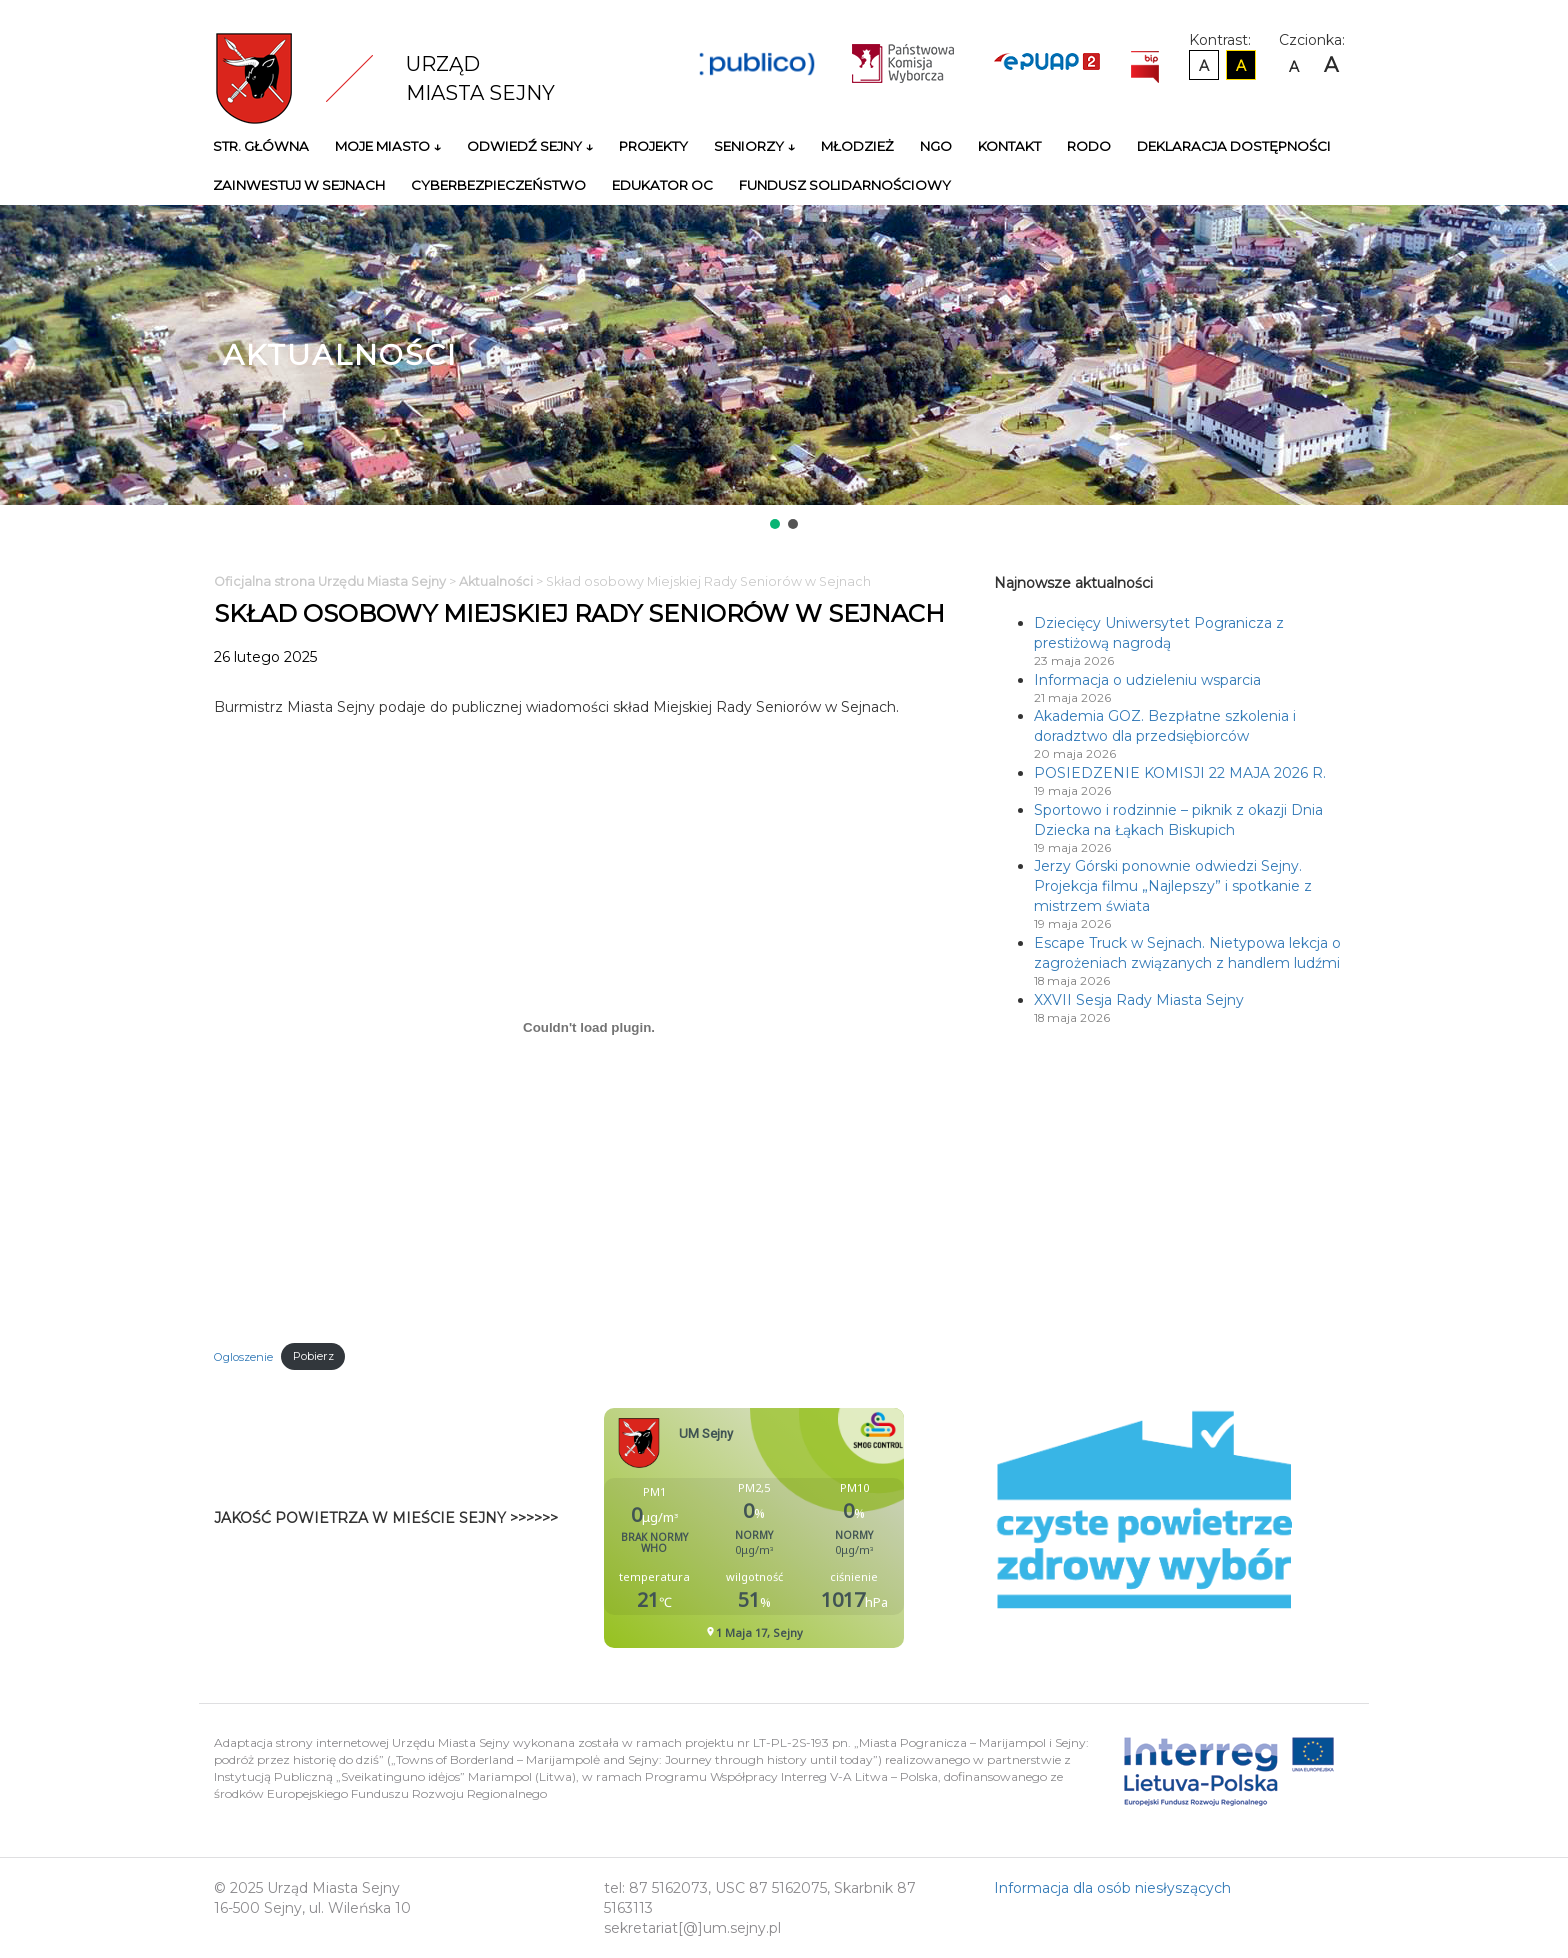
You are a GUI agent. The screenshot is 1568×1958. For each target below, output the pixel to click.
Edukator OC (662, 185)
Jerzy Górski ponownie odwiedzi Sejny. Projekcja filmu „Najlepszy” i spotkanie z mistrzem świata (1173, 886)
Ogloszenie (243, 1356)
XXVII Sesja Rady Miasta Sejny (1139, 1000)
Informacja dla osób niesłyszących (1112, 1888)
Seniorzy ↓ (754, 146)
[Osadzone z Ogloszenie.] (589, 1027)
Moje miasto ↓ (388, 146)
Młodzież (857, 146)
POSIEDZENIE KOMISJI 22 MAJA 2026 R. (1180, 773)
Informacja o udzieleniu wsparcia (1147, 680)
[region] (784, 369)
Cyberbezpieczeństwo (498, 185)
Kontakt (1009, 146)
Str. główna (261, 146)
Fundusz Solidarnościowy (845, 185)
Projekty (653, 146)
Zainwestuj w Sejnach (299, 185)
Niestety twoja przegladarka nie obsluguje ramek (804, 1528)
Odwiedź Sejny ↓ (530, 146)
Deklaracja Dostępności (1234, 146)
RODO (1089, 146)
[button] (775, 524)
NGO (936, 146)
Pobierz (313, 1356)
